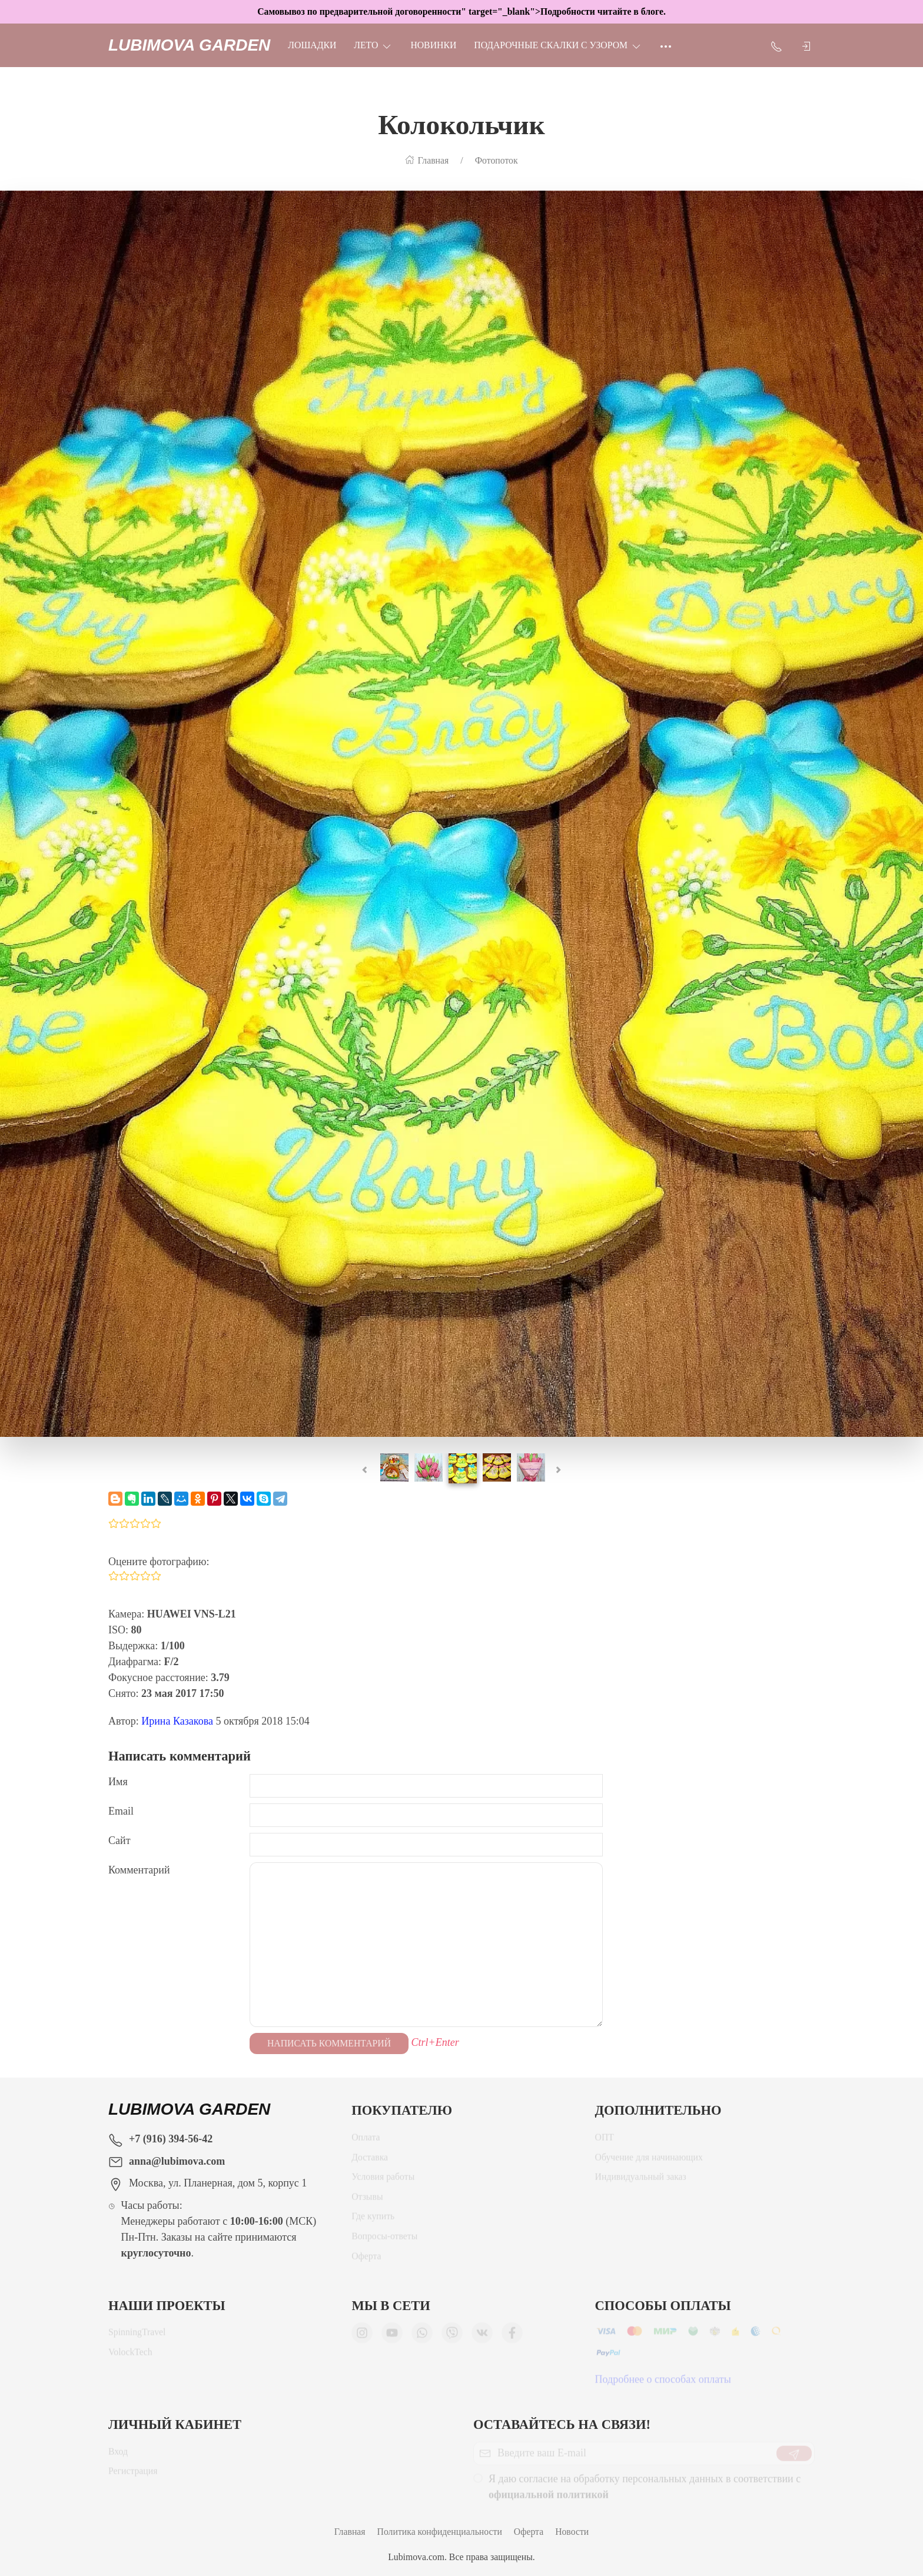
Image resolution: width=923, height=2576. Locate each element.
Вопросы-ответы (384, 2240)
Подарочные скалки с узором (558, 45)
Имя (118, 1782)
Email (121, 1811)
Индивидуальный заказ (640, 2181)
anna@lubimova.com (177, 2161)
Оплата (365, 2141)
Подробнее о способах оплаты (663, 2383)
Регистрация (132, 2475)
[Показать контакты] (776, 45)
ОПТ (604, 2141)
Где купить (372, 2220)
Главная (350, 2532)
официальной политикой (549, 2499)
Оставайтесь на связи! (561, 2424)
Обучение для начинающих (650, 2161)
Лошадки (312, 45)
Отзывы (367, 2201)
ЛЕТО (373, 45)
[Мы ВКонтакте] (482, 2337)
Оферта (366, 2260)
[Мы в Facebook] (512, 2337)
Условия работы (382, 2181)
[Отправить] (794, 2457)
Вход (118, 2456)
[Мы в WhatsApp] (422, 2337)
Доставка (369, 2161)
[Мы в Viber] (452, 2337)
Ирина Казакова (177, 1721)
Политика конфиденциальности (439, 2532)
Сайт (119, 1840)
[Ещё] (665, 45)
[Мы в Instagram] (362, 2337)
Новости (572, 2532)
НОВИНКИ (433, 45)
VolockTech (130, 2356)
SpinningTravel (136, 2336)
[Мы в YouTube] (392, 2337)
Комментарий (139, 1870)
